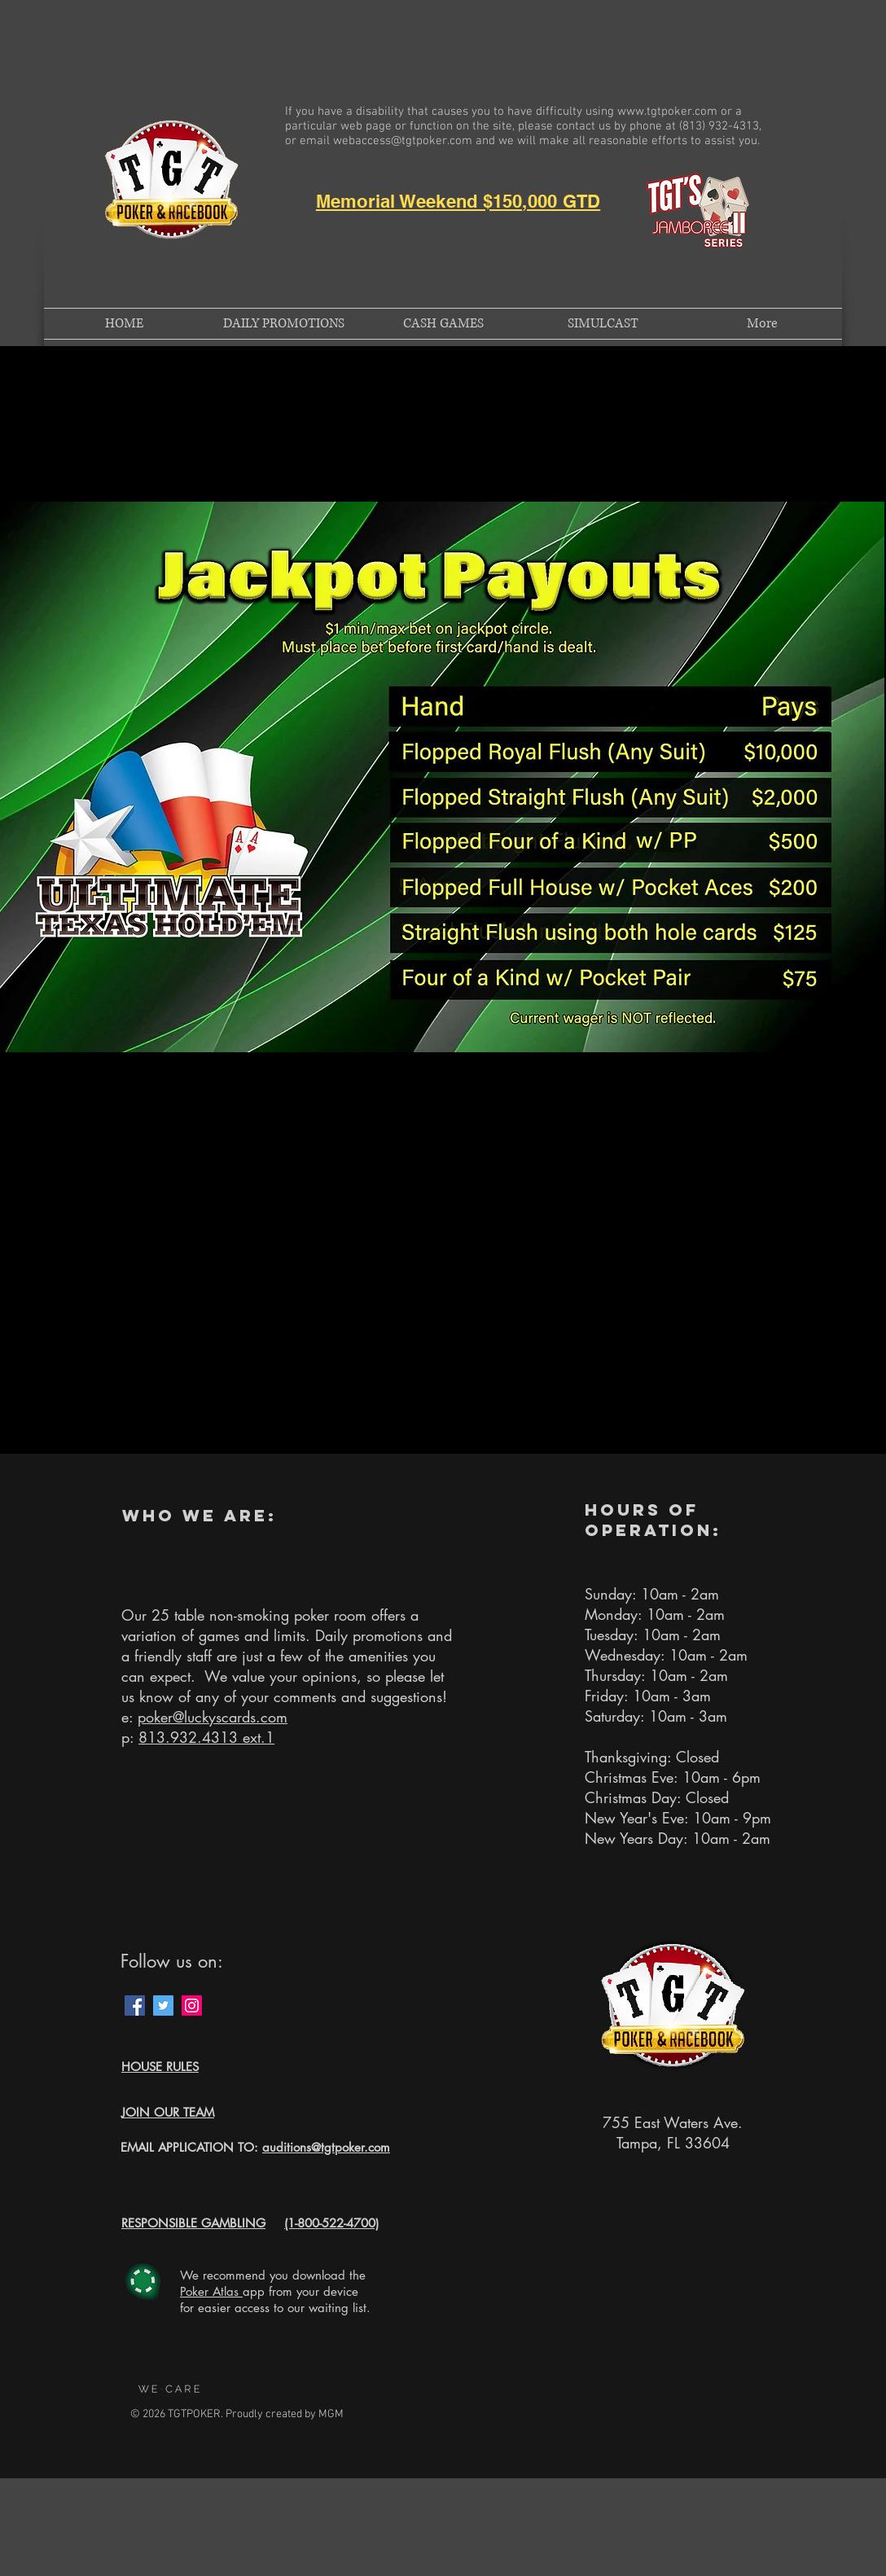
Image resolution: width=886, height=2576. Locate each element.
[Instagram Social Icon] (192, 2005)
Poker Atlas (211, 2291)
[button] (160, 2067)
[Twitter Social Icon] (163, 2005)
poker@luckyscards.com (212, 1717)
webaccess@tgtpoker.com (402, 141)
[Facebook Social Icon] (135, 2005)
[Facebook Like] (244, 2006)
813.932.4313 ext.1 (206, 1737)
